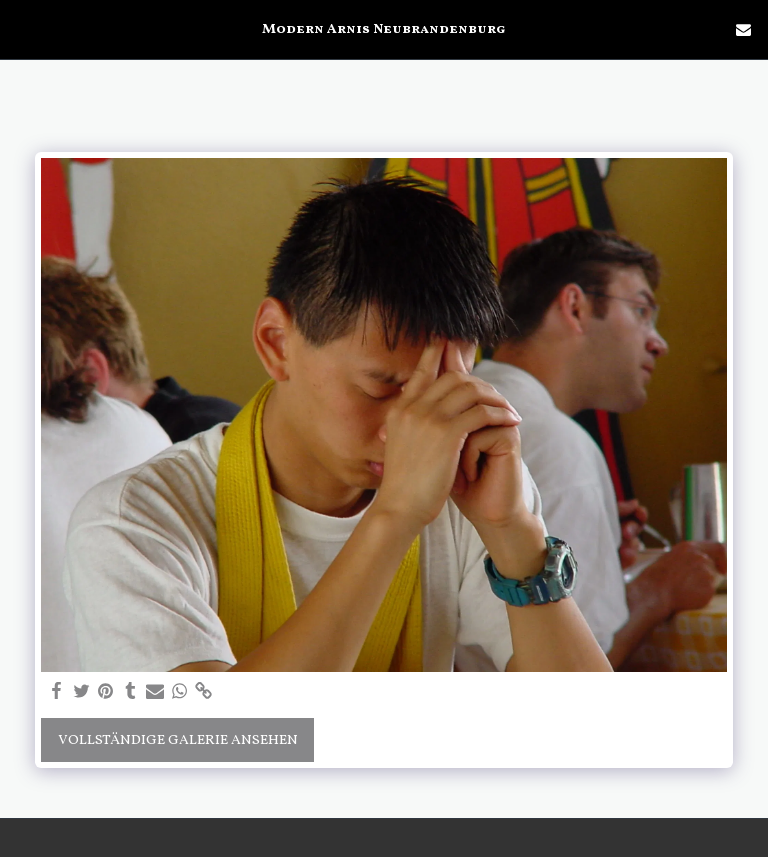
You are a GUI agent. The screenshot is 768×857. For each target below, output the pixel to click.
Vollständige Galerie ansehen (178, 740)
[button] (22, 29)
